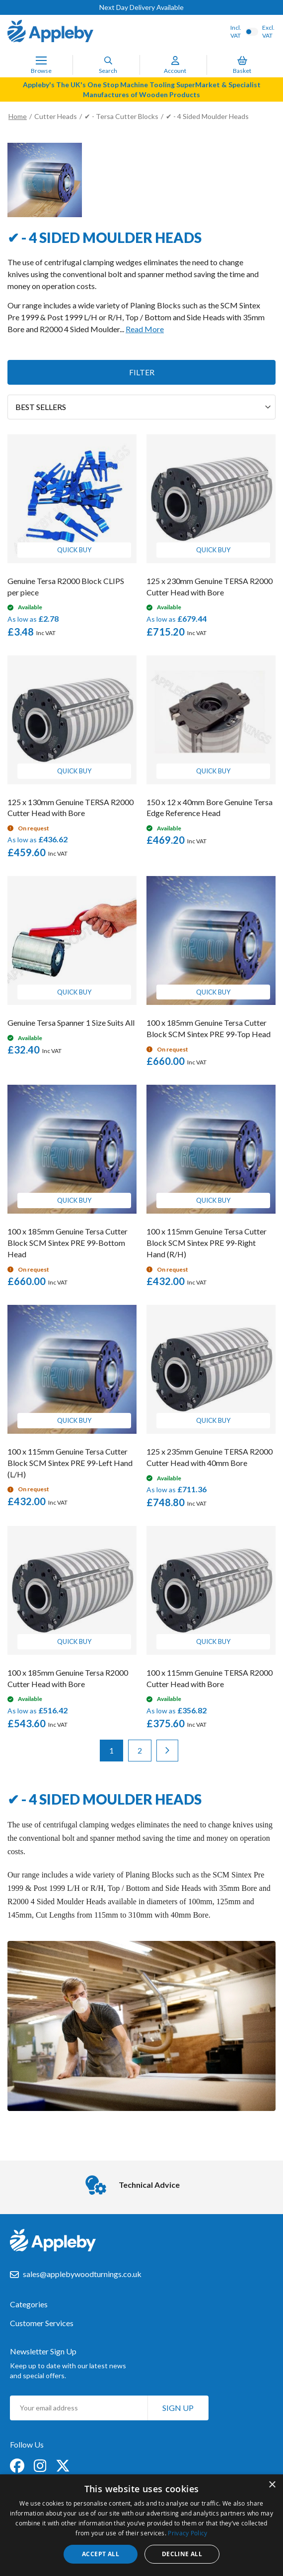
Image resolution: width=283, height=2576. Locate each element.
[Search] (108, 60)
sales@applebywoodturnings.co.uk (82, 2274)
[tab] (141, 2309)
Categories (29, 2304)
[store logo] (50, 32)
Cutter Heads (55, 116)
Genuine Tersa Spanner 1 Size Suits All (71, 1022)
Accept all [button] (100, 2554)
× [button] (272, 2485)
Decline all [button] (182, 2554)
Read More (145, 329)
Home (17, 116)
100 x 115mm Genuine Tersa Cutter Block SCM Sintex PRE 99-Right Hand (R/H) (206, 1243)
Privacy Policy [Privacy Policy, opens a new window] (187, 2533)
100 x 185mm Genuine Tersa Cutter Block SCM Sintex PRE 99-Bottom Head (67, 1243)
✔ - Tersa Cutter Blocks (121, 116)
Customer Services (41, 2323)
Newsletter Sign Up (43, 2351)
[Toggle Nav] (41, 60)
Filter (141, 372)
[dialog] (141, 2525)
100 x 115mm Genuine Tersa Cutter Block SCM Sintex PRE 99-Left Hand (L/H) (70, 1463)
